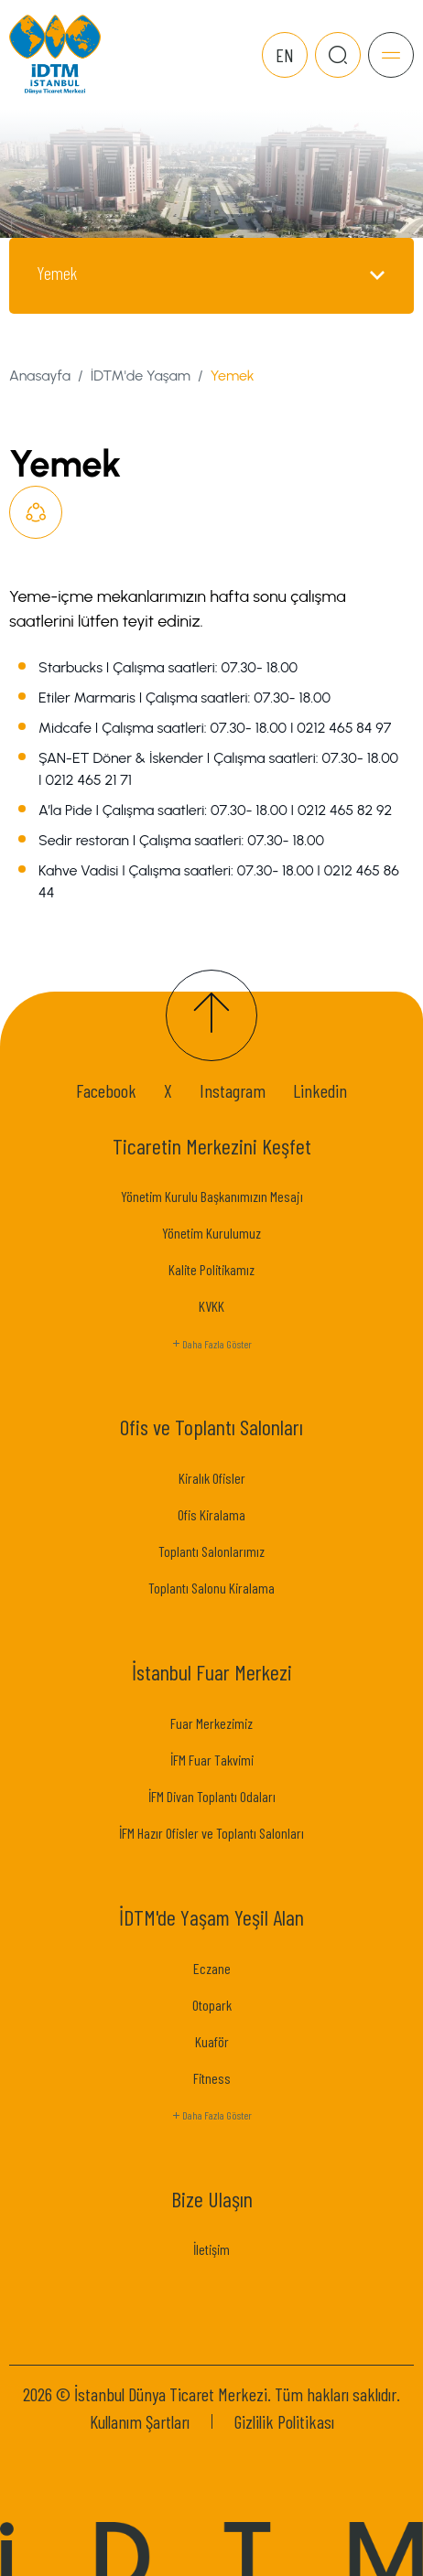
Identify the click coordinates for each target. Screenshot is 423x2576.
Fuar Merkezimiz (211, 1723)
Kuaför (212, 2041)
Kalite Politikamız (211, 1269)
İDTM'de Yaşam (140, 375)
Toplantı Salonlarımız (211, 1551)
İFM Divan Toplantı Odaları (212, 1796)
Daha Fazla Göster (211, 1344)
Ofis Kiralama (211, 1514)
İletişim (211, 2249)
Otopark (212, 2004)
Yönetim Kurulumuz (211, 1232)
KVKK (211, 1306)
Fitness (212, 2078)
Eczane (212, 1968)
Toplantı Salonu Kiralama (211, 1587)
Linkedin (320, 1090)
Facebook (106, 1090)
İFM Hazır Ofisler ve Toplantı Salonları (211, 1832)
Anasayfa (39, 375)
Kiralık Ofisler (212, 1478)
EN (285, 55)
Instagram (233, 1090)
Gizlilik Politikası (284, 2421)
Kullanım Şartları (140, 2421)
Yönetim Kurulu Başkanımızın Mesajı (212, 1196)
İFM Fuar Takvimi (212, 1759)
